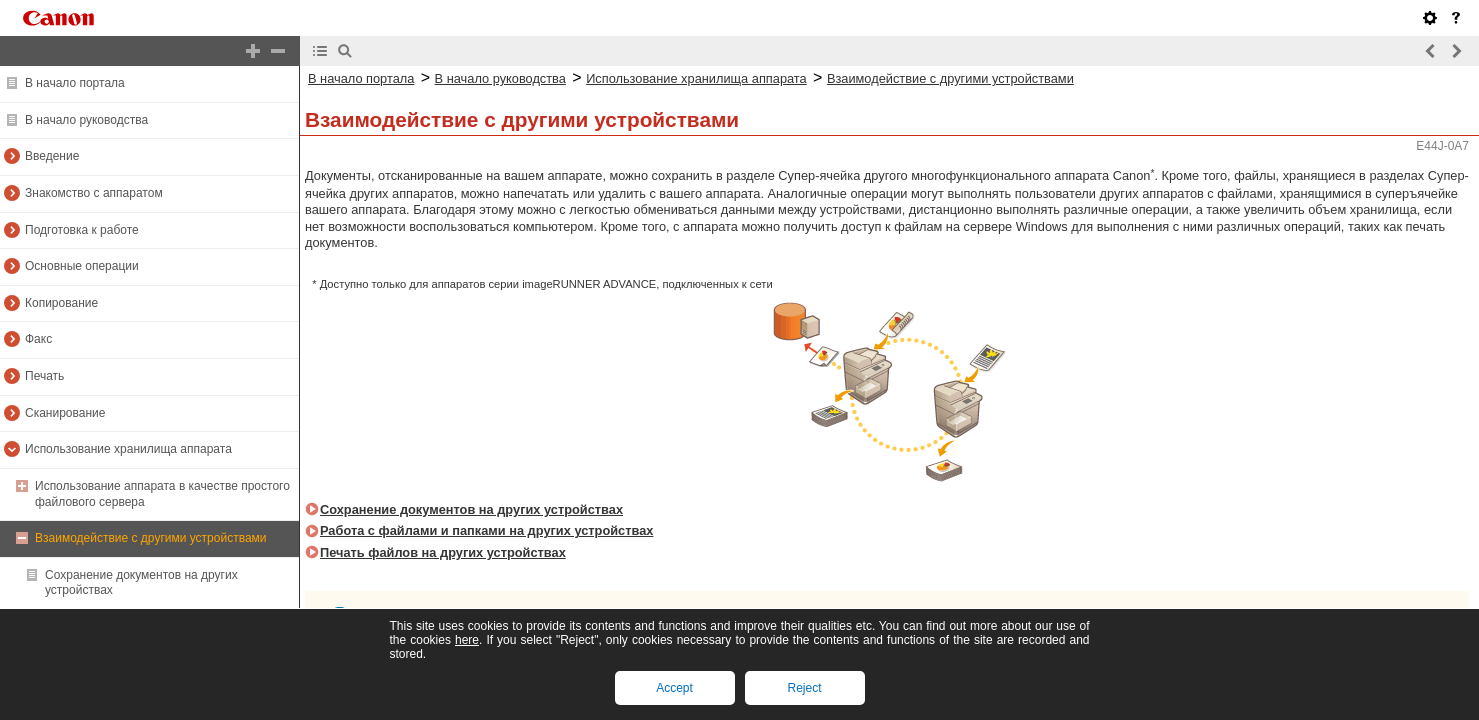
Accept (674, 688)
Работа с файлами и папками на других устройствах (486, 530)
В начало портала (75, 83)
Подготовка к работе (82, 230)
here (467, 640)
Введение (52, 156)
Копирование (61, 303)
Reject (804, 688)
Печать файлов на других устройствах (443, 552)
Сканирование (65, 413)
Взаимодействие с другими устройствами (151, 538)
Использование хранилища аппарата (128, 449)
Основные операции (82, 266)
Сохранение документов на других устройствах (471, 509)
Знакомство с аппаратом (94, 193)
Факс (38, 339)
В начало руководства (86, 120)
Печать (44, 376)
